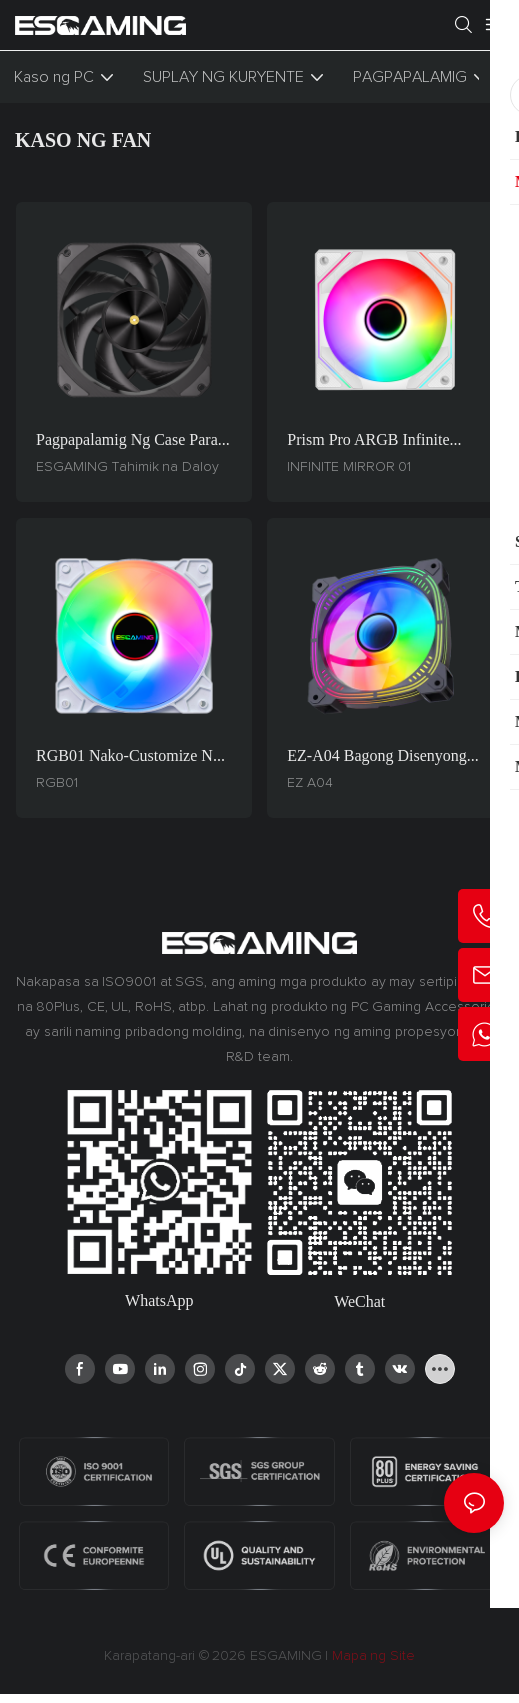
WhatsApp (159, 1300)
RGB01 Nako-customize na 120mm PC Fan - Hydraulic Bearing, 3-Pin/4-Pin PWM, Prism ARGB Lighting (128, 757)
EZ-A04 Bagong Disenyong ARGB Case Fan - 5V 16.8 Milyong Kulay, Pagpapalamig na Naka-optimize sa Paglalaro (377, 757)
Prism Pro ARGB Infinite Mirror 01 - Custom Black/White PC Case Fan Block (371, 441)
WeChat (359, 1301)
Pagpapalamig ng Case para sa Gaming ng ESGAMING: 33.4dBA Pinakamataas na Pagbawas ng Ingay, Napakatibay (130, 441)
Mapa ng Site (371, 1656)
